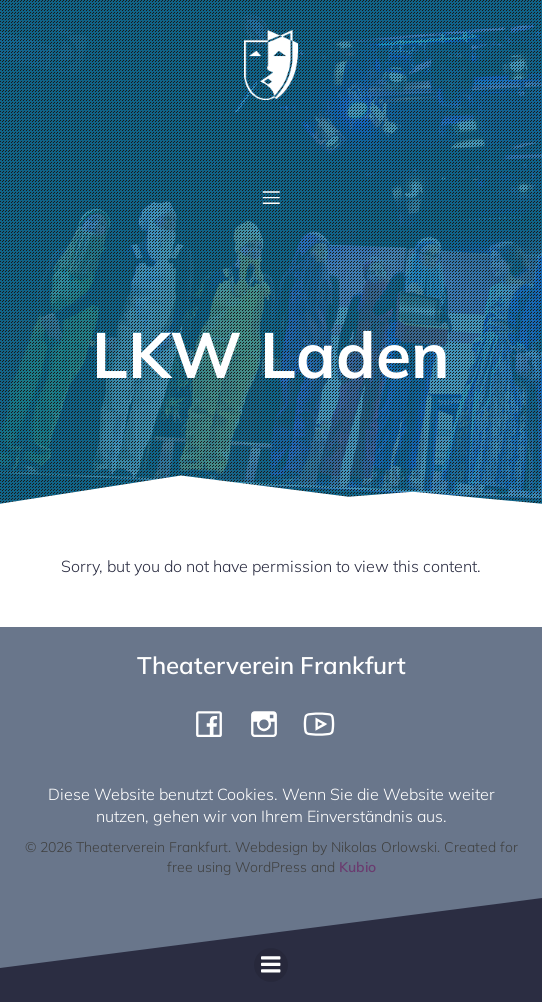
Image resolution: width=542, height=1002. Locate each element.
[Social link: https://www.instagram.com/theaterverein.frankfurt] (271, 723)
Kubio (357, 867)
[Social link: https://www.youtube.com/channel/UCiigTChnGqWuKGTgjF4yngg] (326, 723)
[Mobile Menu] (271, 197)
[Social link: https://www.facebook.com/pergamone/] (216, 723)
